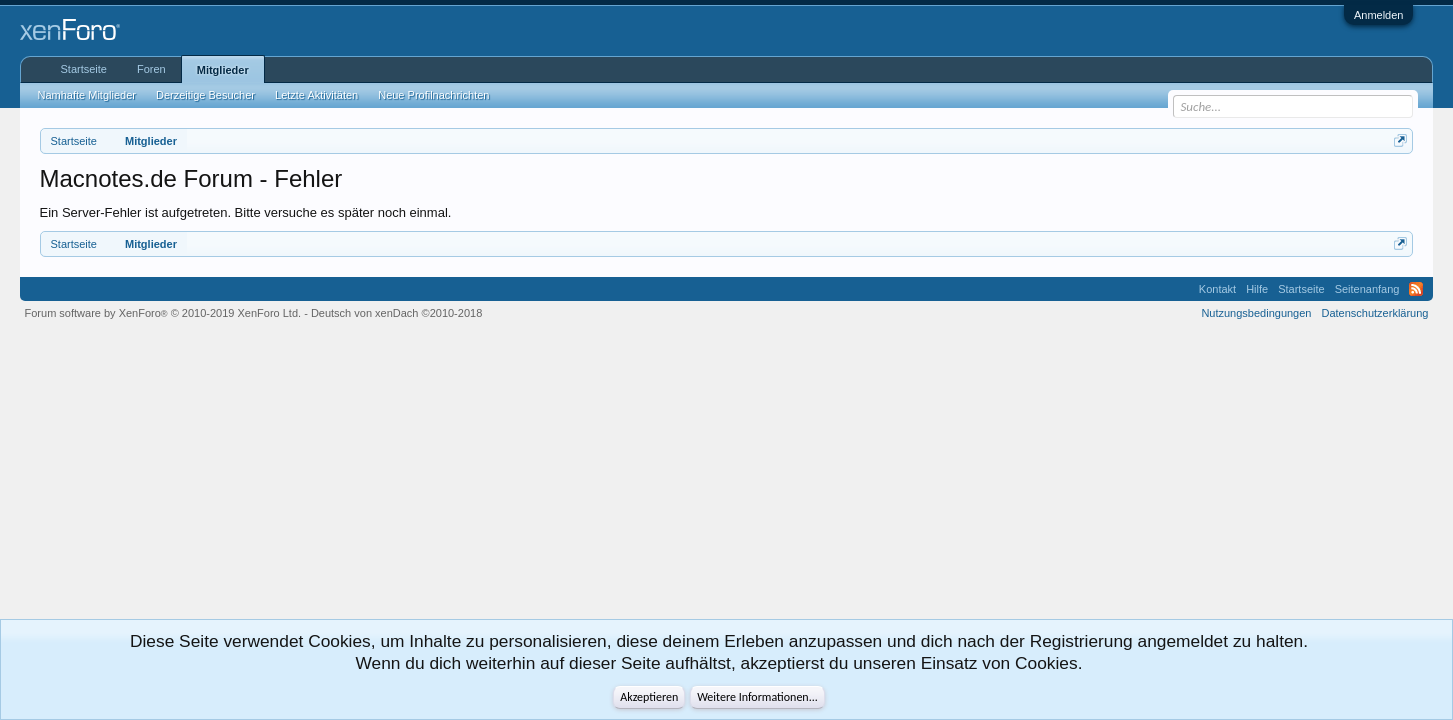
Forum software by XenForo (163, 313)
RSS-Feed (1416, 289)
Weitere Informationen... (757, 697)
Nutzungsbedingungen (1256, 313)
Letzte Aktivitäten (316, 95)
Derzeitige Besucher (205, 95)
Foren (151, 69)
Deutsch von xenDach (396, 313)
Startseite (84, 69)
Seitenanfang (1367, 289)
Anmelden (1379, 15)
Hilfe (1257, 289)
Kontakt (1217, 289)
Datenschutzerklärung (1374, 313)
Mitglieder (223, 70)
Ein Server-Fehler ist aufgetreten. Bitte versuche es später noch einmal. (246, 212)
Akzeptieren (649, 697)
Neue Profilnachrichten (433, 95)
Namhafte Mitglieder (87, 95)
